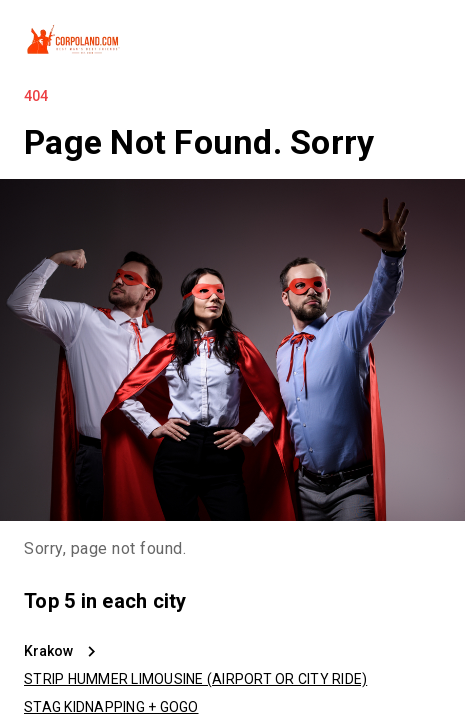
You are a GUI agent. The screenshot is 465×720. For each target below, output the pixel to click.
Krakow (48, 651)
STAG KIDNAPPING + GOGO (111, 707)
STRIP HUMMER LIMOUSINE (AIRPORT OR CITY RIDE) (195, 679)
